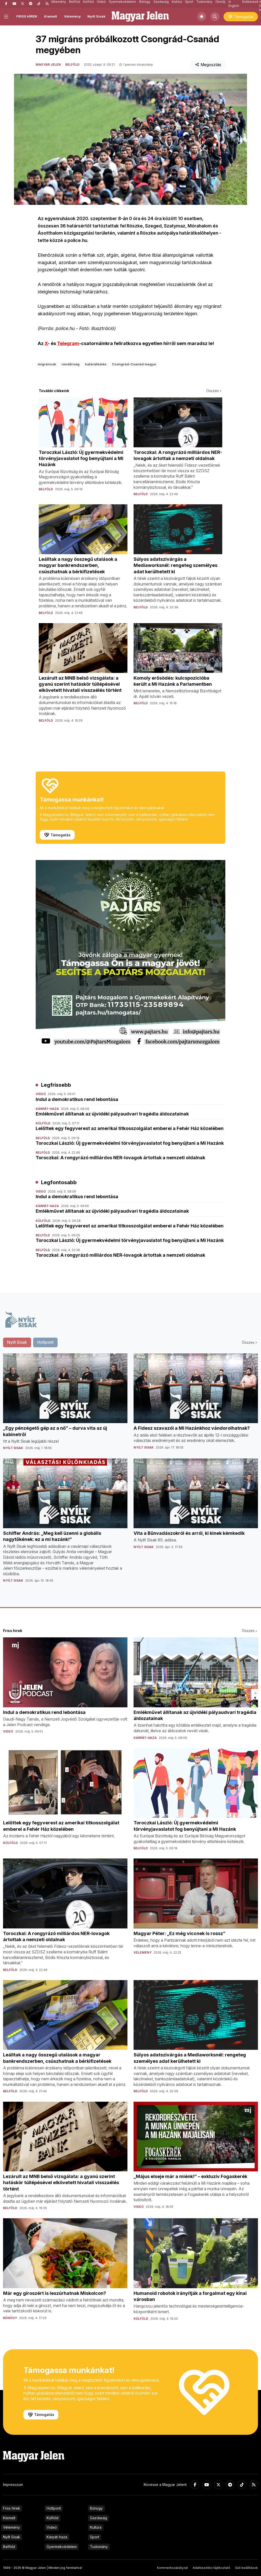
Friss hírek (11, 2508)
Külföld (52, 2518)
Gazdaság (98, 2518)
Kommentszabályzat (172, 2568)
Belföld (72, 64)
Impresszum (13, 2484)
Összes (214, 391)
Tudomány (99, 2546)
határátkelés (96, 364)
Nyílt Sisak (96, 16)
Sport (94, 2537)
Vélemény (72, 16)
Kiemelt (50, 16)
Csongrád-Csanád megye (134, 364)
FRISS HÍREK (26, 16)
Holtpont (54, 2508)
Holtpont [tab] (45, 1342)
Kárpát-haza (57, 2537)
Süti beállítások (246, 2568)
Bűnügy (96, 2508)
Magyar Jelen (48, 64)
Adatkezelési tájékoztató (211, 2568)
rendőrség (70, 364)
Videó (52, 2527)
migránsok (47, 364)
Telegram (68, 343)
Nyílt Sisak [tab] (17, 1342)
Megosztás (208, 64)
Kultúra (95, 2527)
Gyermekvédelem (62, 2546)
